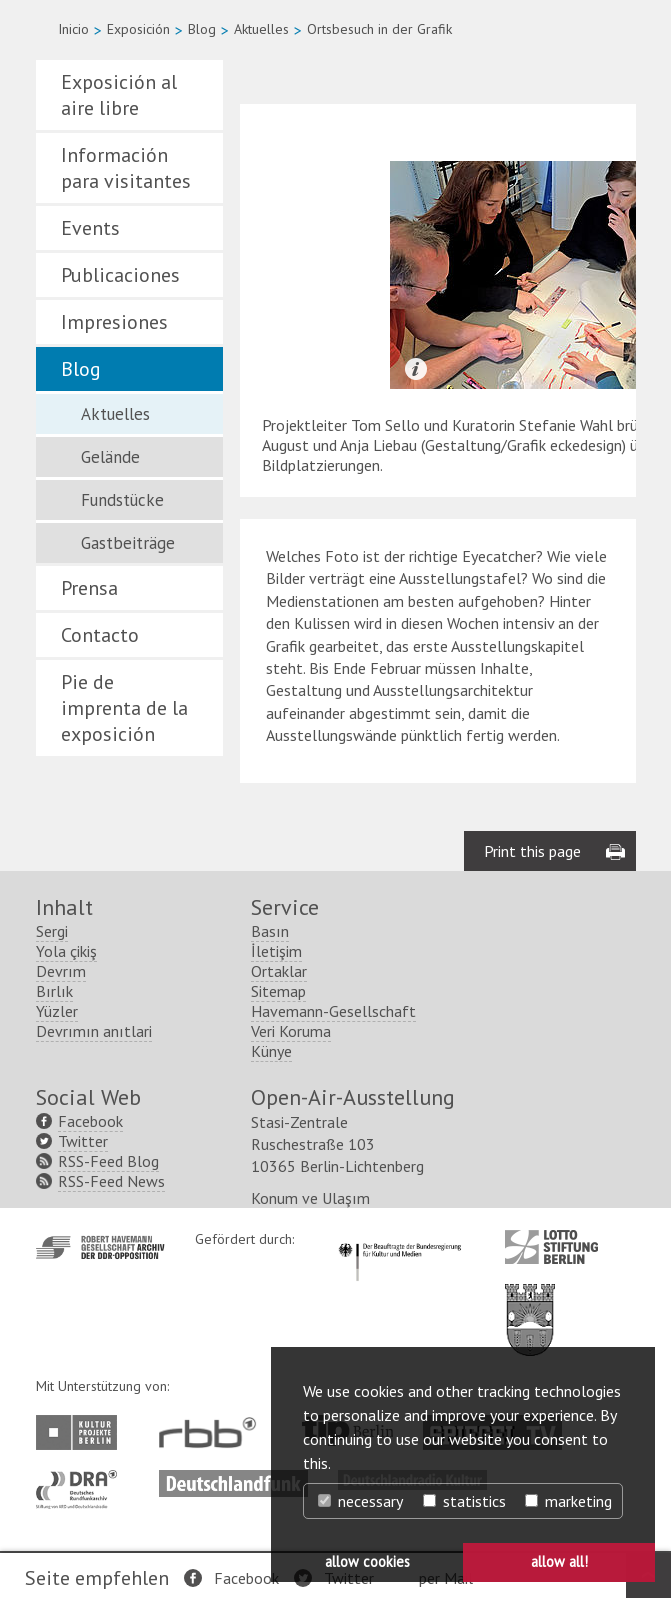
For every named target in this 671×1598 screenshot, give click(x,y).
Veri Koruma (291, 1031)
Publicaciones (120, 275)
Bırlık (54, 991)
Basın (270, 931)
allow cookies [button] (367, 1561)
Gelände (110, 457)
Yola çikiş (66, 951)
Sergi (52, 931)
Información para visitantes (126, 168)
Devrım (61, 971)
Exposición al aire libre (119, 95)
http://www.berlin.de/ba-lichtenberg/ (530, 1304)
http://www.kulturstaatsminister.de (399, 1240)
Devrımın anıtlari (94, 1031)
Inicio (73, 29)
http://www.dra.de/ (82, 1480)
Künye (271, 1051)
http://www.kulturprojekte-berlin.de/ (81, 1432)
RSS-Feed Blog (108, 1161)
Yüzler (57, 1011)
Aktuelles (261, 29)
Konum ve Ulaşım (310, 1198)
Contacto (100, 635)
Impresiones (114, 322)
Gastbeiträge (128, 543)
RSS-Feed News (111, 1181)
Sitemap (278, 991)
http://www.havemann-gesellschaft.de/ (100, 1247)
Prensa (89, 588)
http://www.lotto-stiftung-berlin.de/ (551, 1247)
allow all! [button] (559, 1561)
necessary (360, 1501)
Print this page (532, 851)
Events (90, 228)
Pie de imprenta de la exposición (124, 708)
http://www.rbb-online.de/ (212, 1432)
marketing (568, 1501)
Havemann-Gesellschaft (333, 1011)
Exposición (138, 29)
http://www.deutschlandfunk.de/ (233, 1480)
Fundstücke (122, 500)
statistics (464, 1501)
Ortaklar (279, 971)
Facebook (246, 1578)
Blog (202, 29)
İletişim (276, 951)
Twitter (83, 1141)
